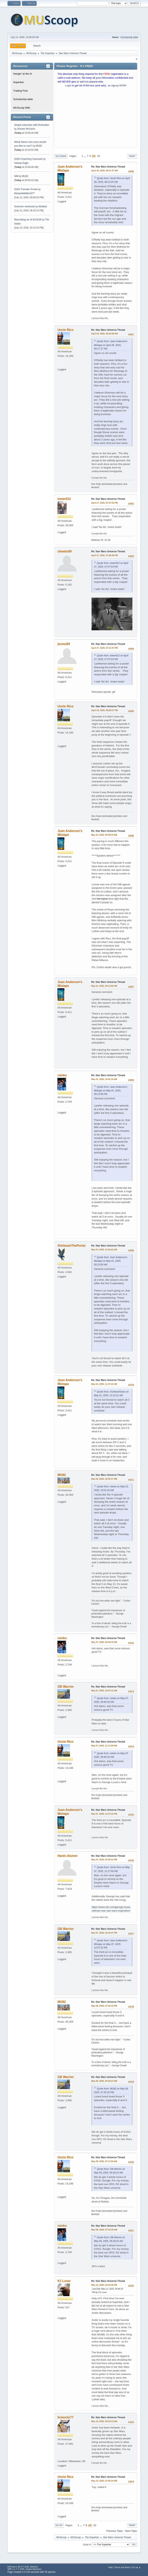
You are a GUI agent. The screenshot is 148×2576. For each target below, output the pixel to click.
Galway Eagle (21, 163)
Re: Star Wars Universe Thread (108, 166)
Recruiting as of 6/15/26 (27, 219)
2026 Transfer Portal (25, 189)
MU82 (39, 145)
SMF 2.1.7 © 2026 (15, 2569)
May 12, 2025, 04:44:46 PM (104, 2285)
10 (98, 156)
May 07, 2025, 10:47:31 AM (104, 1690)
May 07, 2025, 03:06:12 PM (104, 1859)
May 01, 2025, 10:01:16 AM (104, 1079)
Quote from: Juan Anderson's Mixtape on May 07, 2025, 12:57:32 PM (110, 1944)
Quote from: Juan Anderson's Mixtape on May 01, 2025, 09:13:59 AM (110, 1091)
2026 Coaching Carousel (28, 158)
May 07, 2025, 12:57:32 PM (104, 1814)
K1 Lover (64, 2281)
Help (110, 2567)
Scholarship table (129, 37)
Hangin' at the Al (22, 73)
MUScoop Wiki (21, 107)
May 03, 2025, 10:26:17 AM (104, 1479)
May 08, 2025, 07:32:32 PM (104, 2006)
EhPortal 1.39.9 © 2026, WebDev (22, 2567)
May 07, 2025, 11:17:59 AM (104, 1745)
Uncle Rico (65, 329)
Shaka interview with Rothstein (31, 124)
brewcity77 (65, 2417)
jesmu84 (63, 644)
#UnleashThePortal (71, 1245)
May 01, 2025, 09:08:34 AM (104, 835)
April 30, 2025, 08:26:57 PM (104, 710)
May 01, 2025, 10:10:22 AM (104, 1249)
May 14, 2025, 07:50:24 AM (104, 2481)
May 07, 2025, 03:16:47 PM (104, 1933)
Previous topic (114, 2530)
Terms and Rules (122, 2567)
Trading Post (20, 90)
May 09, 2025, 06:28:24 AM (104, 2081)
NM (16, 176)
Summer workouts (24, 206)
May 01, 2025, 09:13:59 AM (104, 986)
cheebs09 (64, 551)
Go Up (58, 2525)
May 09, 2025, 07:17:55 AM (104, 2161)
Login (68, 85)
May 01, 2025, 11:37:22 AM (104, 1384)
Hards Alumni (67, 1855)
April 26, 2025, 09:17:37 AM (104, 170)
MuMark (43, 206)
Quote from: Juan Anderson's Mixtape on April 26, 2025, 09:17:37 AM (110, 345)
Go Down (60, 156)
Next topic (131, 2530)
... (85, 156)
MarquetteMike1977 (24, 193)
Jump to (87, 2544)
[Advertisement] (95, 118)
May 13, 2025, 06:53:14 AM (104, 2421)
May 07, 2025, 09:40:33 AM (104, 1642)
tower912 (64, 498)
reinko (62, 1075)
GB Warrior (65, 1686)
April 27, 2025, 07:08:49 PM (104, 555)
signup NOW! (118, 85)
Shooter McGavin (26, 128)
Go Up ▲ (136, 2567)
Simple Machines (33, 2569)
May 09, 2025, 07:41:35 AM (104, 2230)
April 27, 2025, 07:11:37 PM (104, 648)
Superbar (18, 82)
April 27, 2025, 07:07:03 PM (104, 503)
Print (132, 156)
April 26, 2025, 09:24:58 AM (104, 333)
